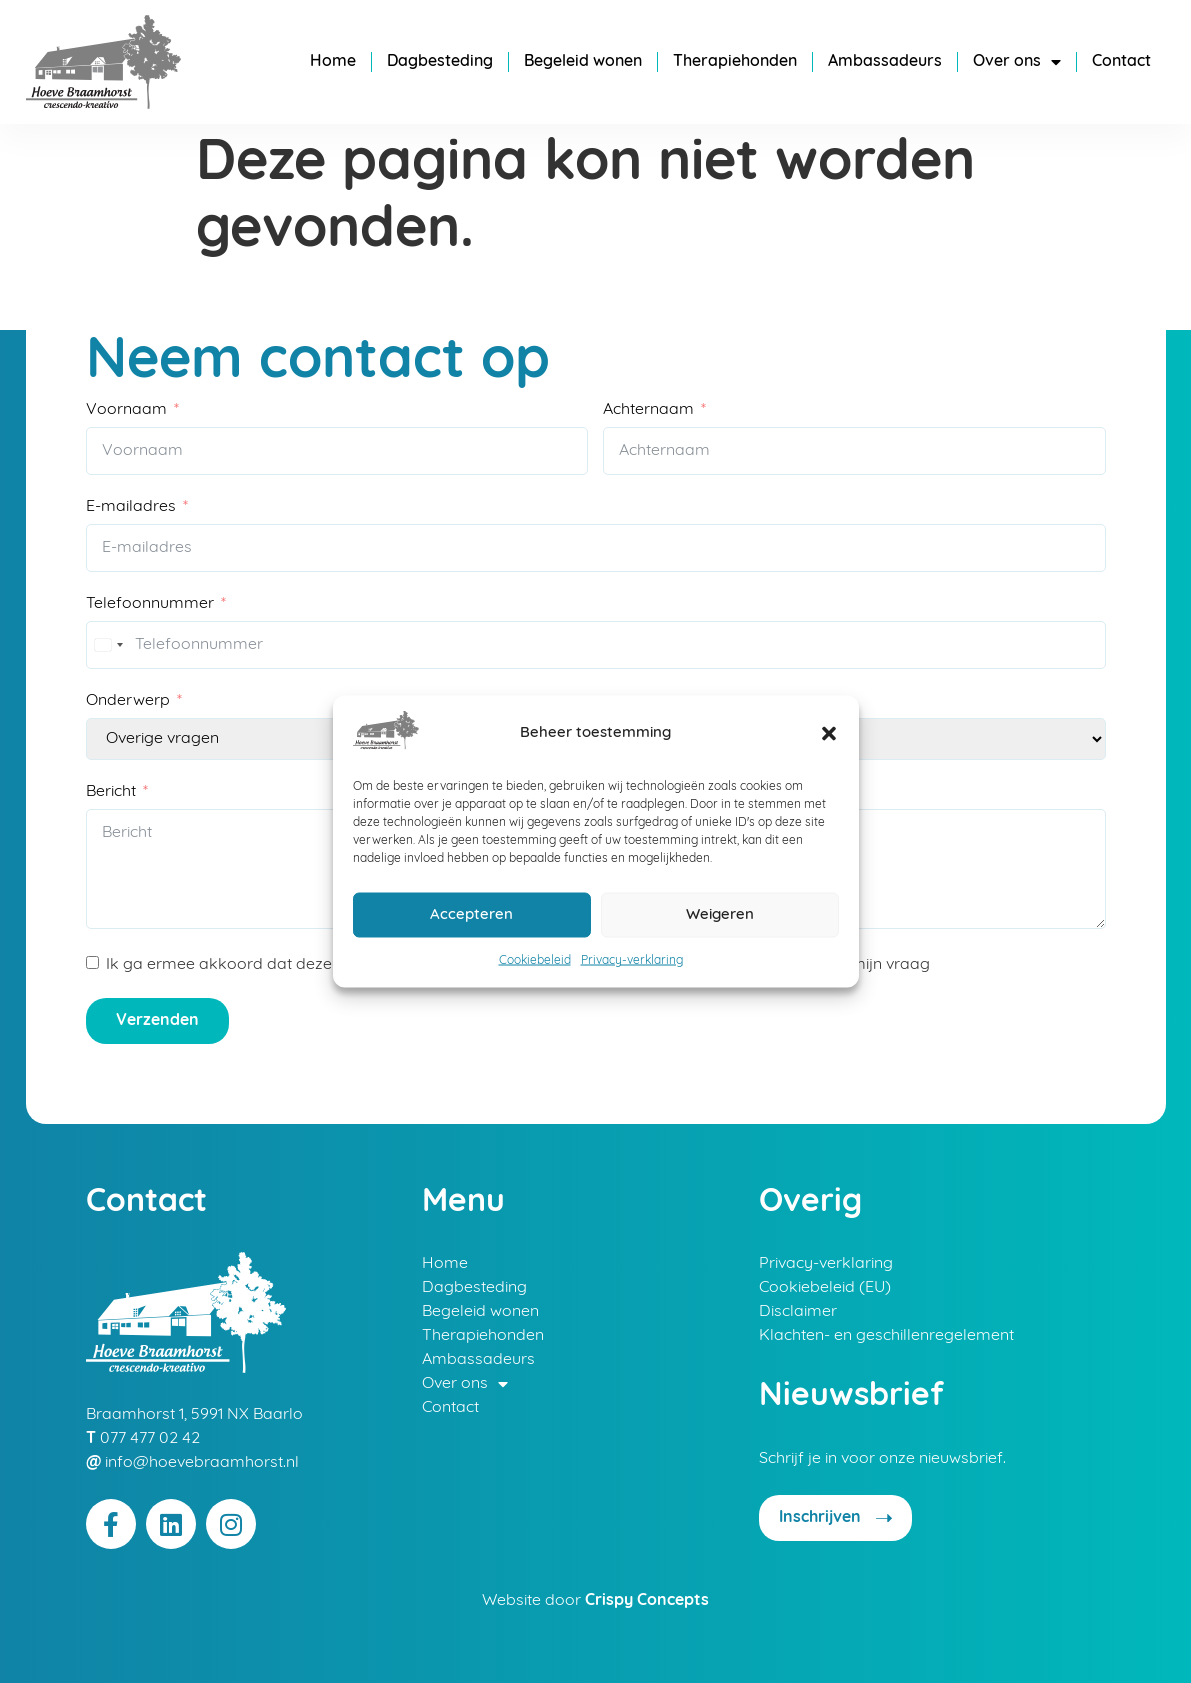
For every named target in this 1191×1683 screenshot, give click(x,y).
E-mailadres (131, 507)
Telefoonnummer (150, 604)
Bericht (111, 792)
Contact (1121, 62)
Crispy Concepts (647, 1601)
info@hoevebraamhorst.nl (202, 1463)
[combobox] (108, 645)
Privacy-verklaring (632, 961)
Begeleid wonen (583, 62)
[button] (829, 734)
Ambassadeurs (885, 62)
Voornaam (126, 409)
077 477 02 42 (150, 1439)
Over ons (1017, 62)
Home (333, 62)
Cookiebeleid (535, 961)
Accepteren (471, 914)
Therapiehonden (735, 62)
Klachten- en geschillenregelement (886, 1336)
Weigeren (720, 914)
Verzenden (157, 1021)
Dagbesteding (440, 62)
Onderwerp (128, 701)
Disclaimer (798, 1312)
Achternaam (648, 409)
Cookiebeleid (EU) (825, 1288)
